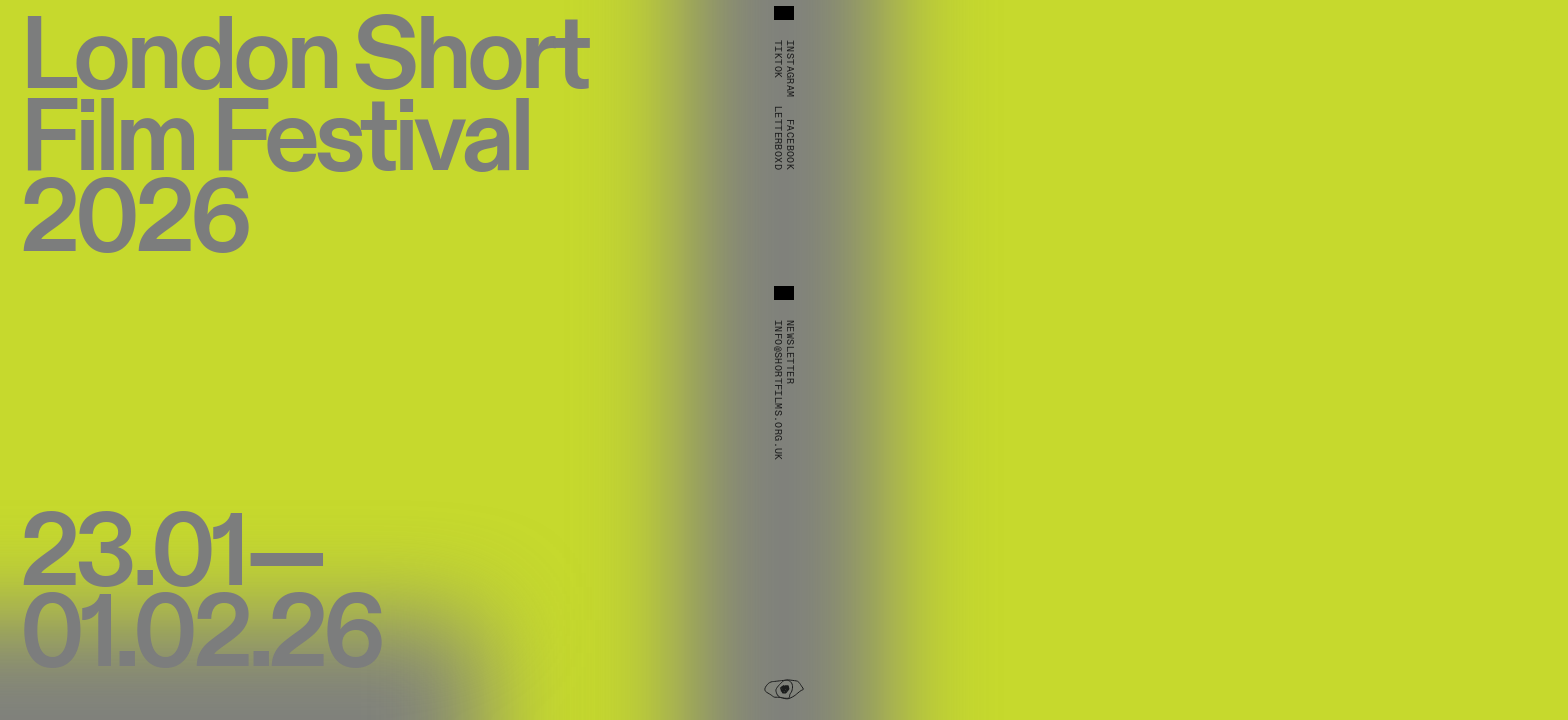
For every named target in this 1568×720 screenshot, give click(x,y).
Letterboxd (778, 138)
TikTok (778, 59)
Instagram (790, 69)
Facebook (790, 144)
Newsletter (790, 352)
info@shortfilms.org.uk (778, 390)
